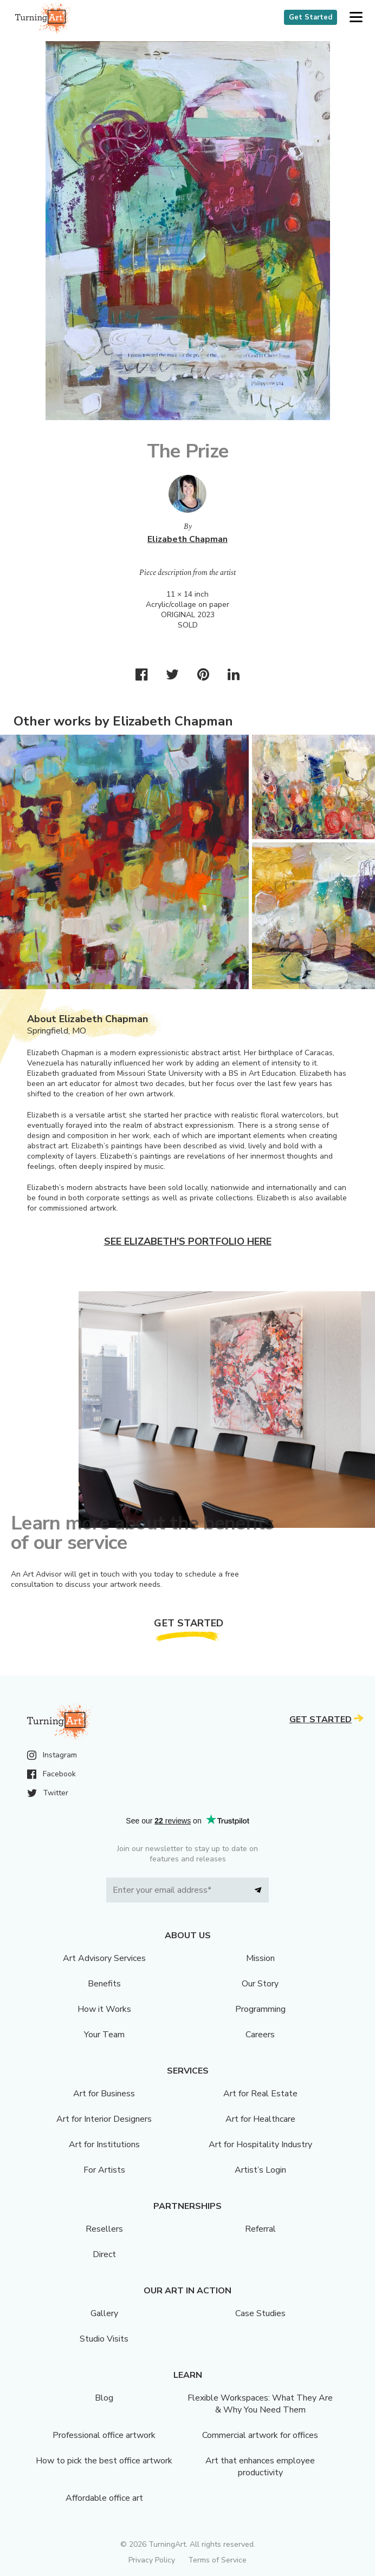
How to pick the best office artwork (104, 2461)
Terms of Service (217, 2560)
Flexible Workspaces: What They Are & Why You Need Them (260, 2404)
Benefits (104, 1984)
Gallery (104, 2313)
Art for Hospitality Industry (260, 2144)
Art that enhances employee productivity (260, 2467)
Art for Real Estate (260, 2094)
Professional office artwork (104, 2435)
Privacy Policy (151, 2560)
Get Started (310, 17)
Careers (260, 2035)
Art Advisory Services (104, 1958)
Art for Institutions (104, 2144)
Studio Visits (104, 2339)
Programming (260, 2009)
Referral (260, 2229)
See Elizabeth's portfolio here (187, 1241)
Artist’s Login (260, 2170)
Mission (260, 1958)
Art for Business (104, 2094)
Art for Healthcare (260, 2119)
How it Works (104, 2009)
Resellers (104, 2229)
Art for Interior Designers (104, 2119)
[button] (356, 17)
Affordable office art (104, 2498)
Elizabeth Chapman (187, 539)
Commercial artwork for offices (260, 2435)
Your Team (104, 2035)
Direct (104, 2254)
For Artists (104, 2170)
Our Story (260, 1984)
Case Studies (260, 2313)
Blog (104, 2398)
